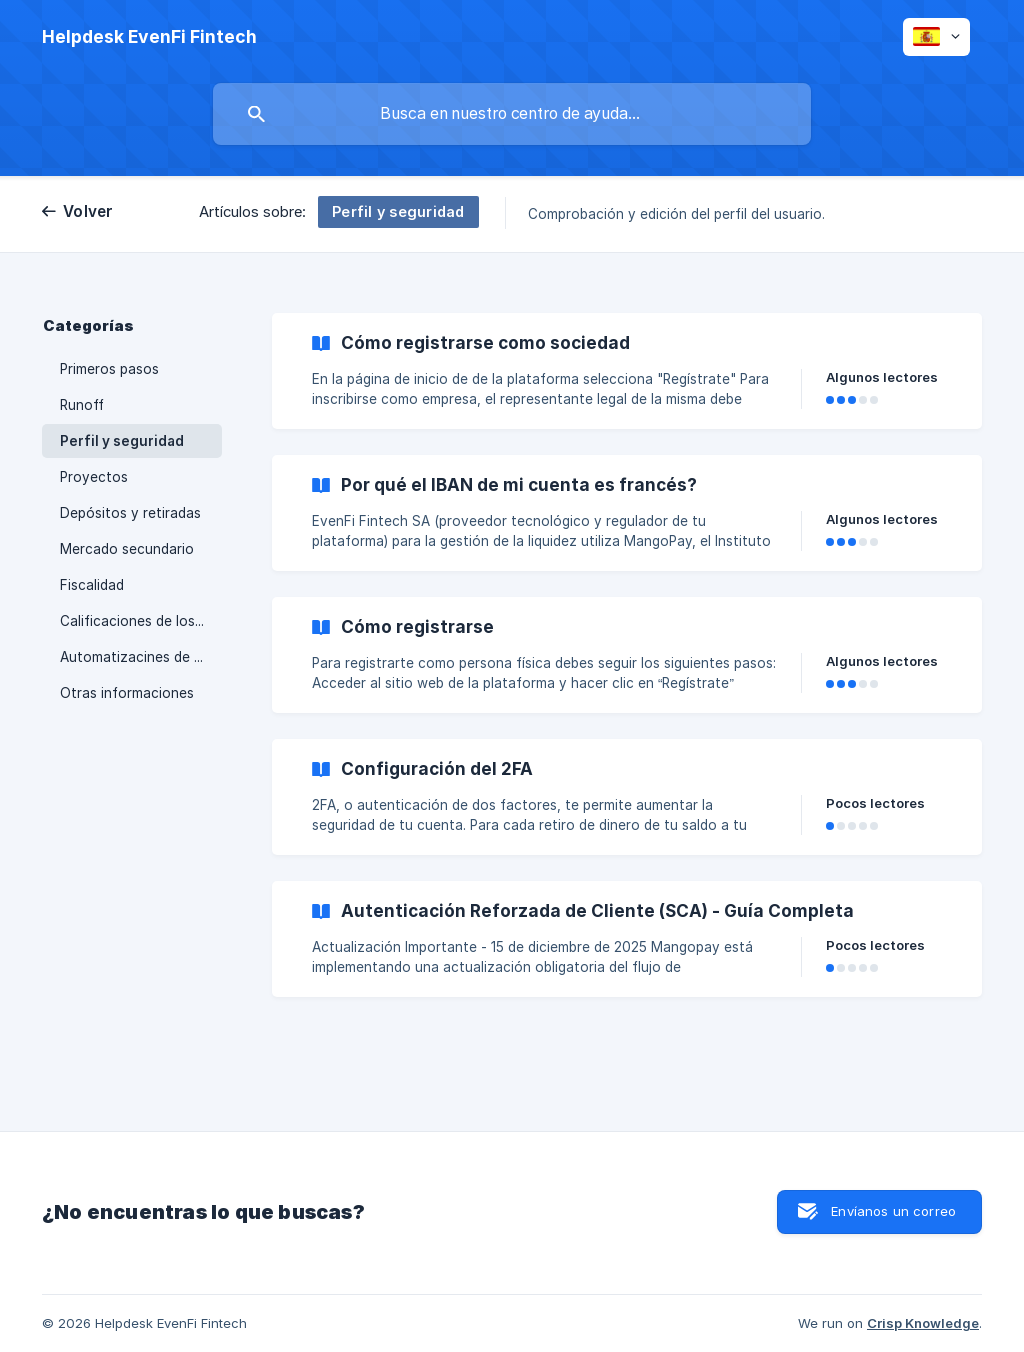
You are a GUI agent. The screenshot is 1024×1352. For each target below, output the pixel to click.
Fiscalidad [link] (92, 585)
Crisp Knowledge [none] (923, 1323)
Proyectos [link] (94, 477)
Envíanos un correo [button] (893, 1211)
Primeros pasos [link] (109, 369)
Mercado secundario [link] (127, 549)
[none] (149, 37)
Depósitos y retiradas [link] (130, 513)
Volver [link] (88, 211)
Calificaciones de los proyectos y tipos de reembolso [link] (141, 621)
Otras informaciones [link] (127, 693)
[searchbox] (512, 114)
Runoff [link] (82, 405)
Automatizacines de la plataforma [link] (141, 657)
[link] (627, 371)
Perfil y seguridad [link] (122, 441)
